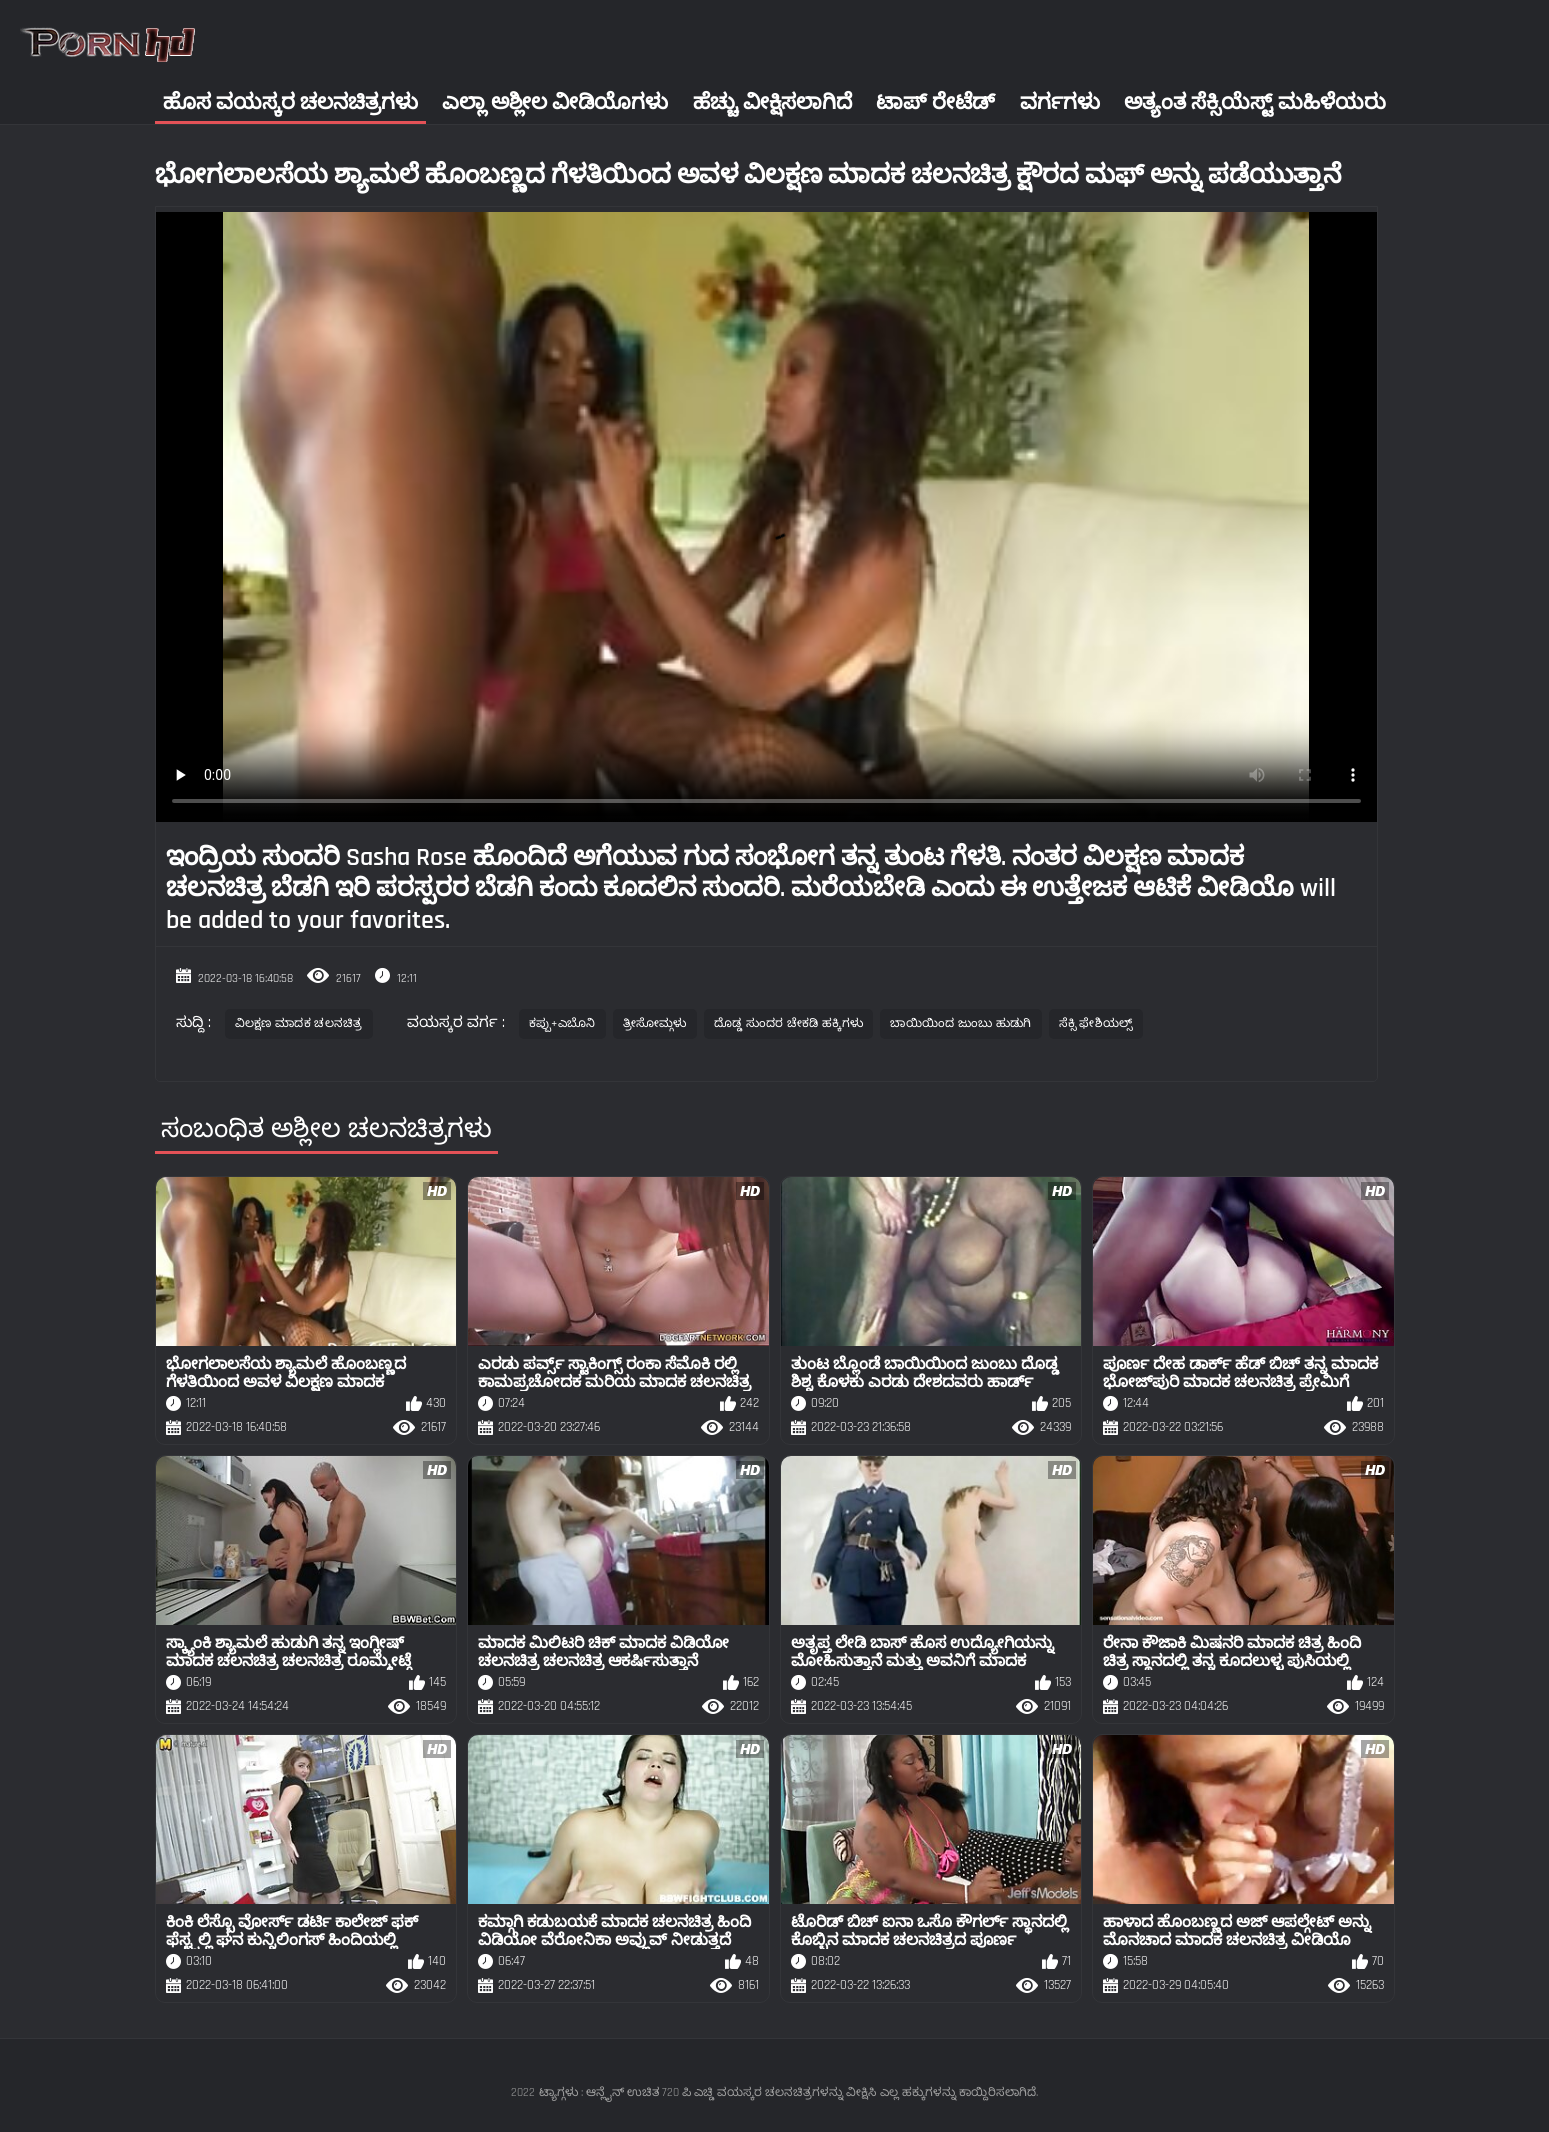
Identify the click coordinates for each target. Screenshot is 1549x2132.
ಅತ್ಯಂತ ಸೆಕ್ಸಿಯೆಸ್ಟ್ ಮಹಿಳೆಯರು (1255, 102)
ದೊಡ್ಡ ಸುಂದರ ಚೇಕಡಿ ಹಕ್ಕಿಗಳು (789, 1023)
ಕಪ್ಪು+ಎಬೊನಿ (562, 1023)
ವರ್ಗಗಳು (1060, 102)
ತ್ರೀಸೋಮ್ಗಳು (655, 1023)
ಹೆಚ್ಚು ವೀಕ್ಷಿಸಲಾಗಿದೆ (772, 102)
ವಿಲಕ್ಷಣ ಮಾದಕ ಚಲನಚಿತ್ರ (299, 1023)
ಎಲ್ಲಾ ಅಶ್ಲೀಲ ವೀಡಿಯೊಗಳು (555, 102)
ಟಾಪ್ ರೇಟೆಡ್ (935, 102)
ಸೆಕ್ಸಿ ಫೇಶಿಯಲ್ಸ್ (1096, 1023)
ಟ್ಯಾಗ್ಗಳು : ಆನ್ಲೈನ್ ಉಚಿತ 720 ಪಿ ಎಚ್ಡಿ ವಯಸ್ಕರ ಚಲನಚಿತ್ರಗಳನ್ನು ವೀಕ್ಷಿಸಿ (707, 2092)
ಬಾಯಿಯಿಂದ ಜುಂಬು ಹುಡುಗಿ (960, 1023)
